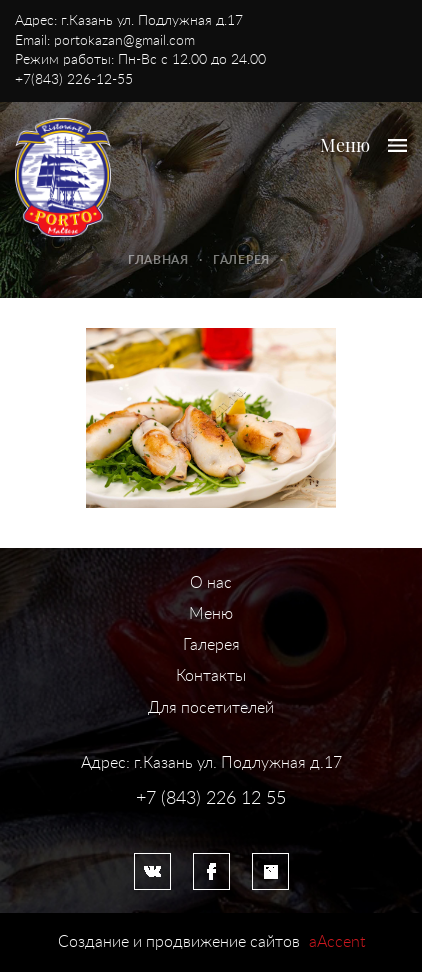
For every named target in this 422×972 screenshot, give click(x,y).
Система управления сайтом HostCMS (211, 819)
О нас (211, 583)
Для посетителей (211, 708)
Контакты (211, 676)
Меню (211, 614)
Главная (158, 260)
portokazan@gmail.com (124, 41)
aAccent (337, 942)
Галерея (241, 260)
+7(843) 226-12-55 (74, 80)
